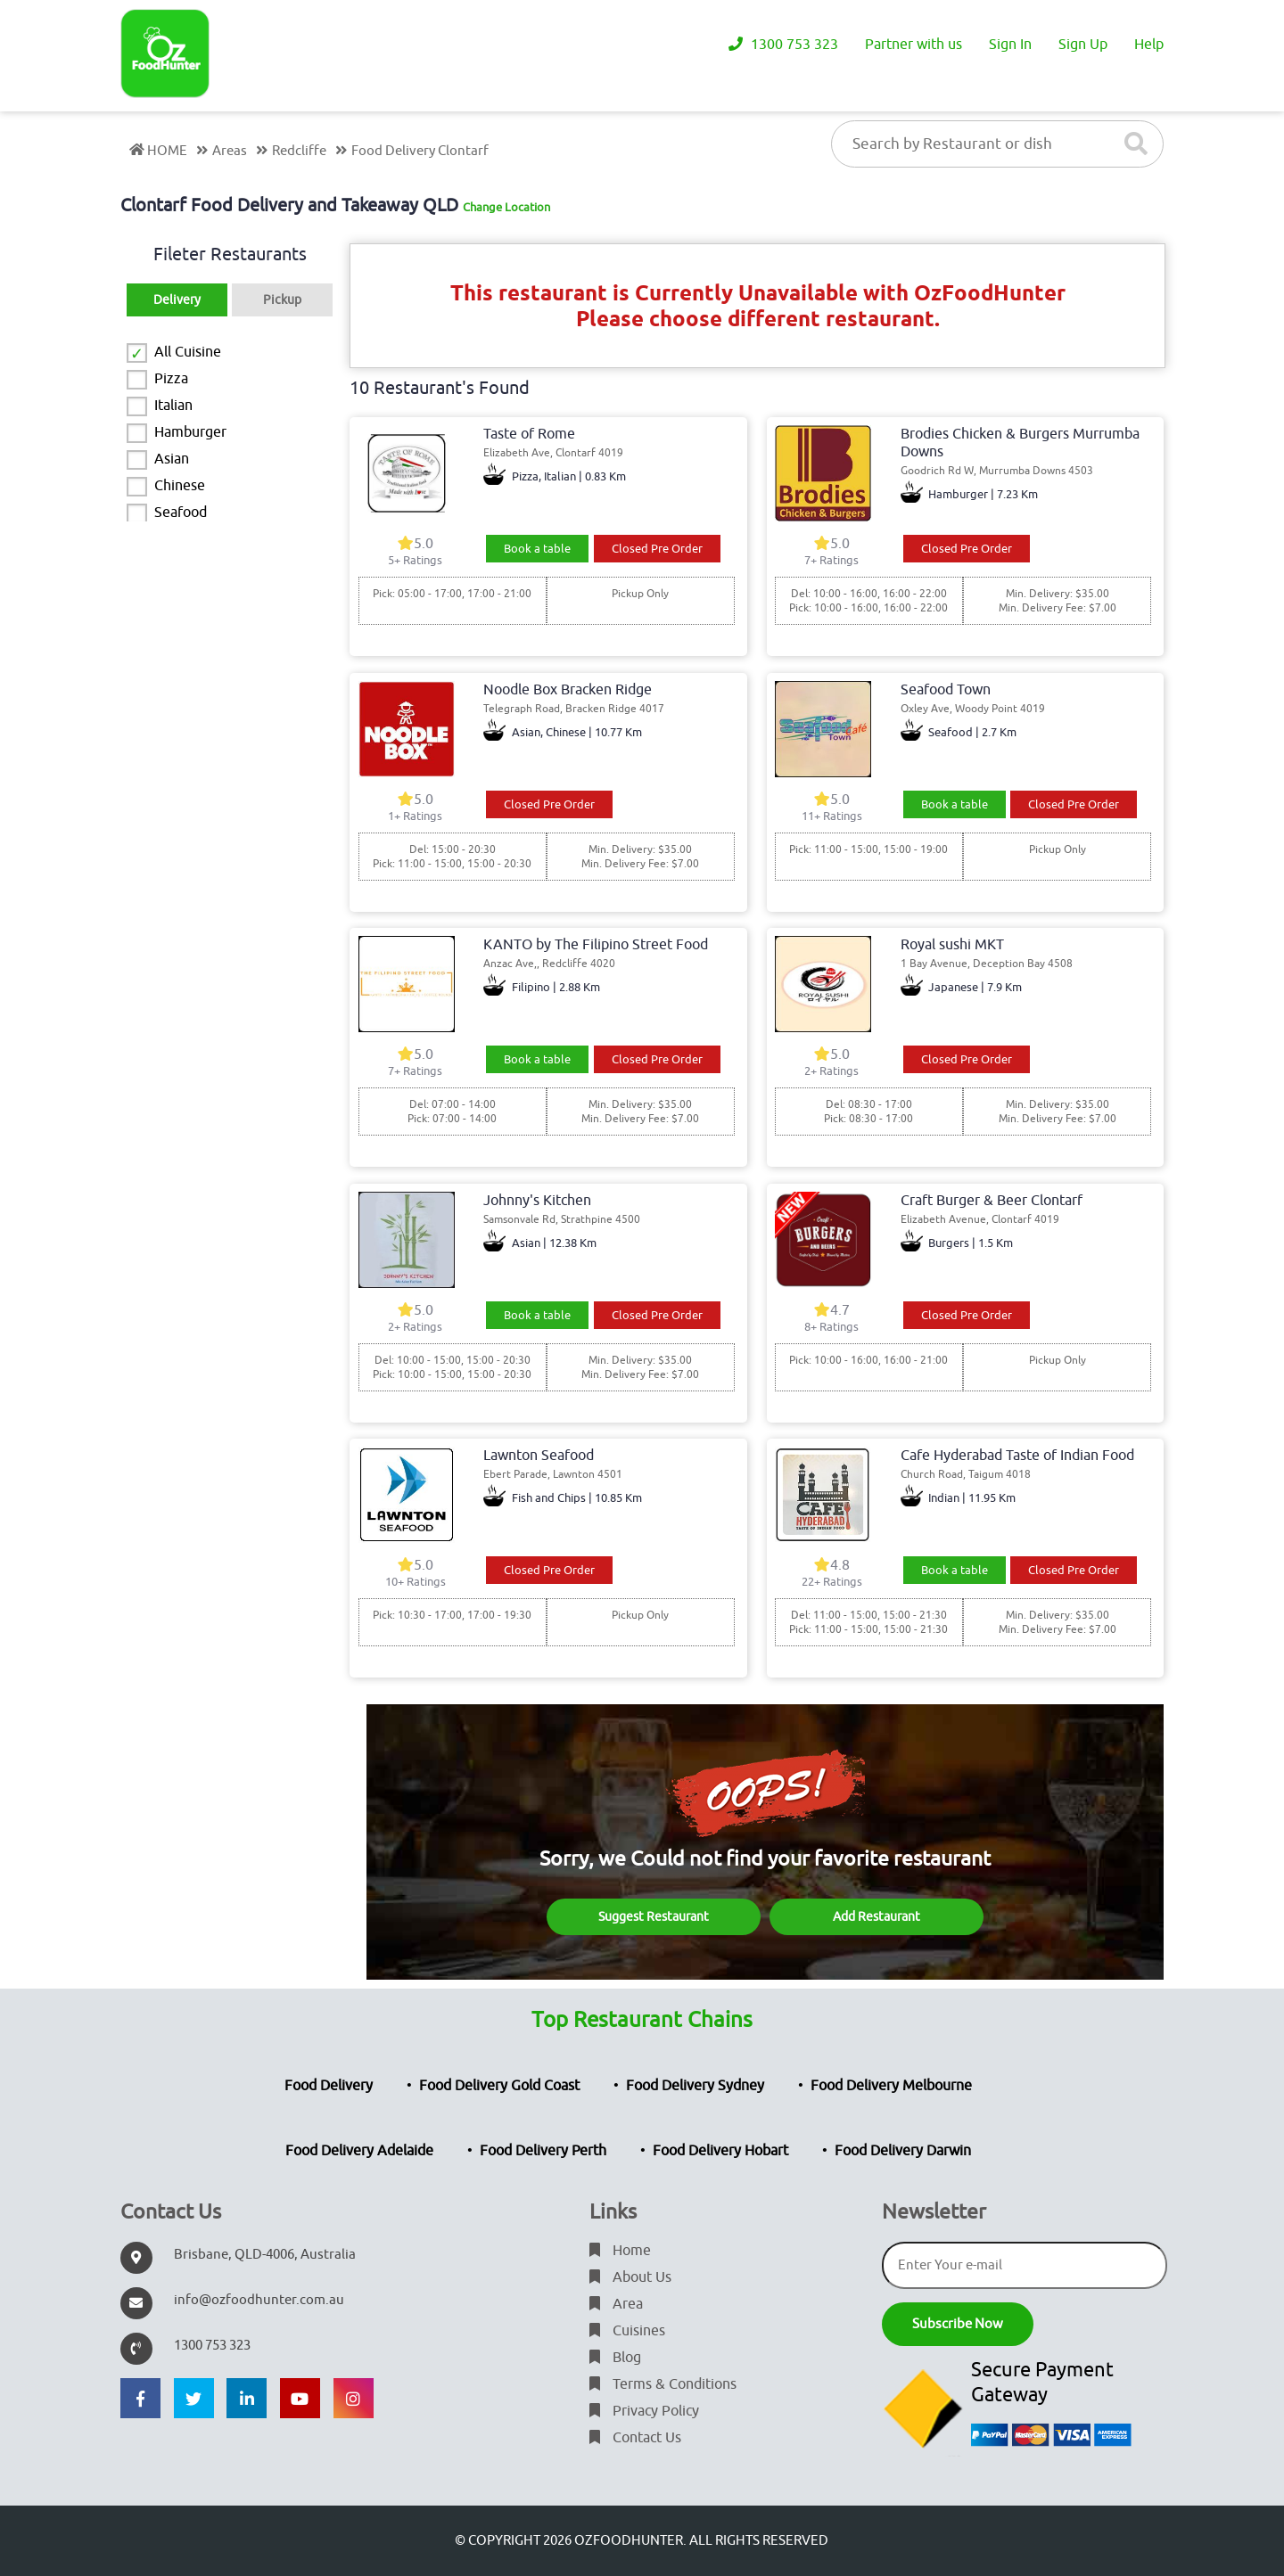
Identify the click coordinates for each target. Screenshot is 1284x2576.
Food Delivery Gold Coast (499, 2086)
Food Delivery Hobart (720, 2151)
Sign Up (1082, 44)
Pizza (171, 379)
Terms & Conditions (663, 2384)
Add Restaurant (876, 1916)
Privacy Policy (644, 2411)
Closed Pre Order (657, 548)
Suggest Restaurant (653, 1916)
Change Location (506, 207)
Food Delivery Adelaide (359, 2151)
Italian (173, 405)
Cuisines (627, 2331)
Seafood (180, 512)
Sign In (1010, 44)
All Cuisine (187, 352)
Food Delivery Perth (543, 2151)
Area (616, 2304)
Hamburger (190, 432)
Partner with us (913, 44)
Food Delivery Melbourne (891, 2086)
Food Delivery (328, 2086)
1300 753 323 (783, 44)
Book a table (537, 548)
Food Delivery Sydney (695, 2086)
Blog (615, 2358)
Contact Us (635, 2438)
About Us (630, 2277)
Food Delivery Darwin (903, 2151)
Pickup (282, 300)
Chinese (179, 486)
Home (620, 2251)
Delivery (177, 300)
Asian (171, 459)
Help (1149, 44)
